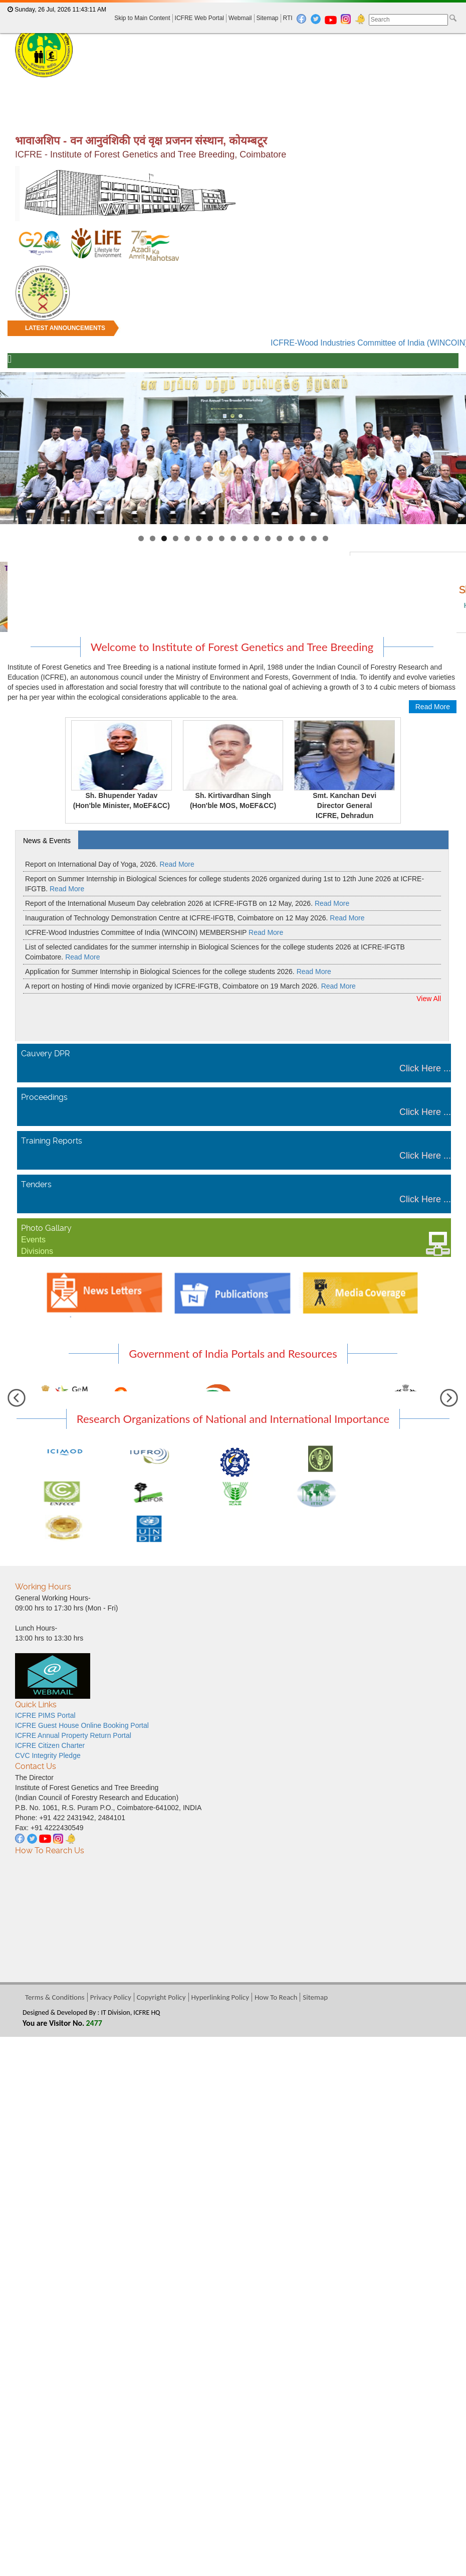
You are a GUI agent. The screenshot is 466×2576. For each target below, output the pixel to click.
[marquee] (233, 334)
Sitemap (268, 18)
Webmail (240, 18)
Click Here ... (425, 1068)
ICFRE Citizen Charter (50, 1745)
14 (291, 538)
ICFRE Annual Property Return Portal (73, 1735)
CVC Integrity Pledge (48, 1755)
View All (428, 999)
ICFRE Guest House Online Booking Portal (82, 1725)
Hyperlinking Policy (220, 1997)
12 (268, 538)
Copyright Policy (161, 1997)
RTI (288, 18)
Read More (432, 707)
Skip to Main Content (142, 18)
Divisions (37, 1251)
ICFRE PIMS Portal (45, 1715)
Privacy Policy (110, 1997)
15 (302, 538)
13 (279, 538)
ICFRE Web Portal (199, 18)
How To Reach (276, 1997)
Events (33, 1239)
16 (314, 538)
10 (245, 538)
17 (325, 538)
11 (256, 538)
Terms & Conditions (55, 1997)
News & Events (47, 841)
